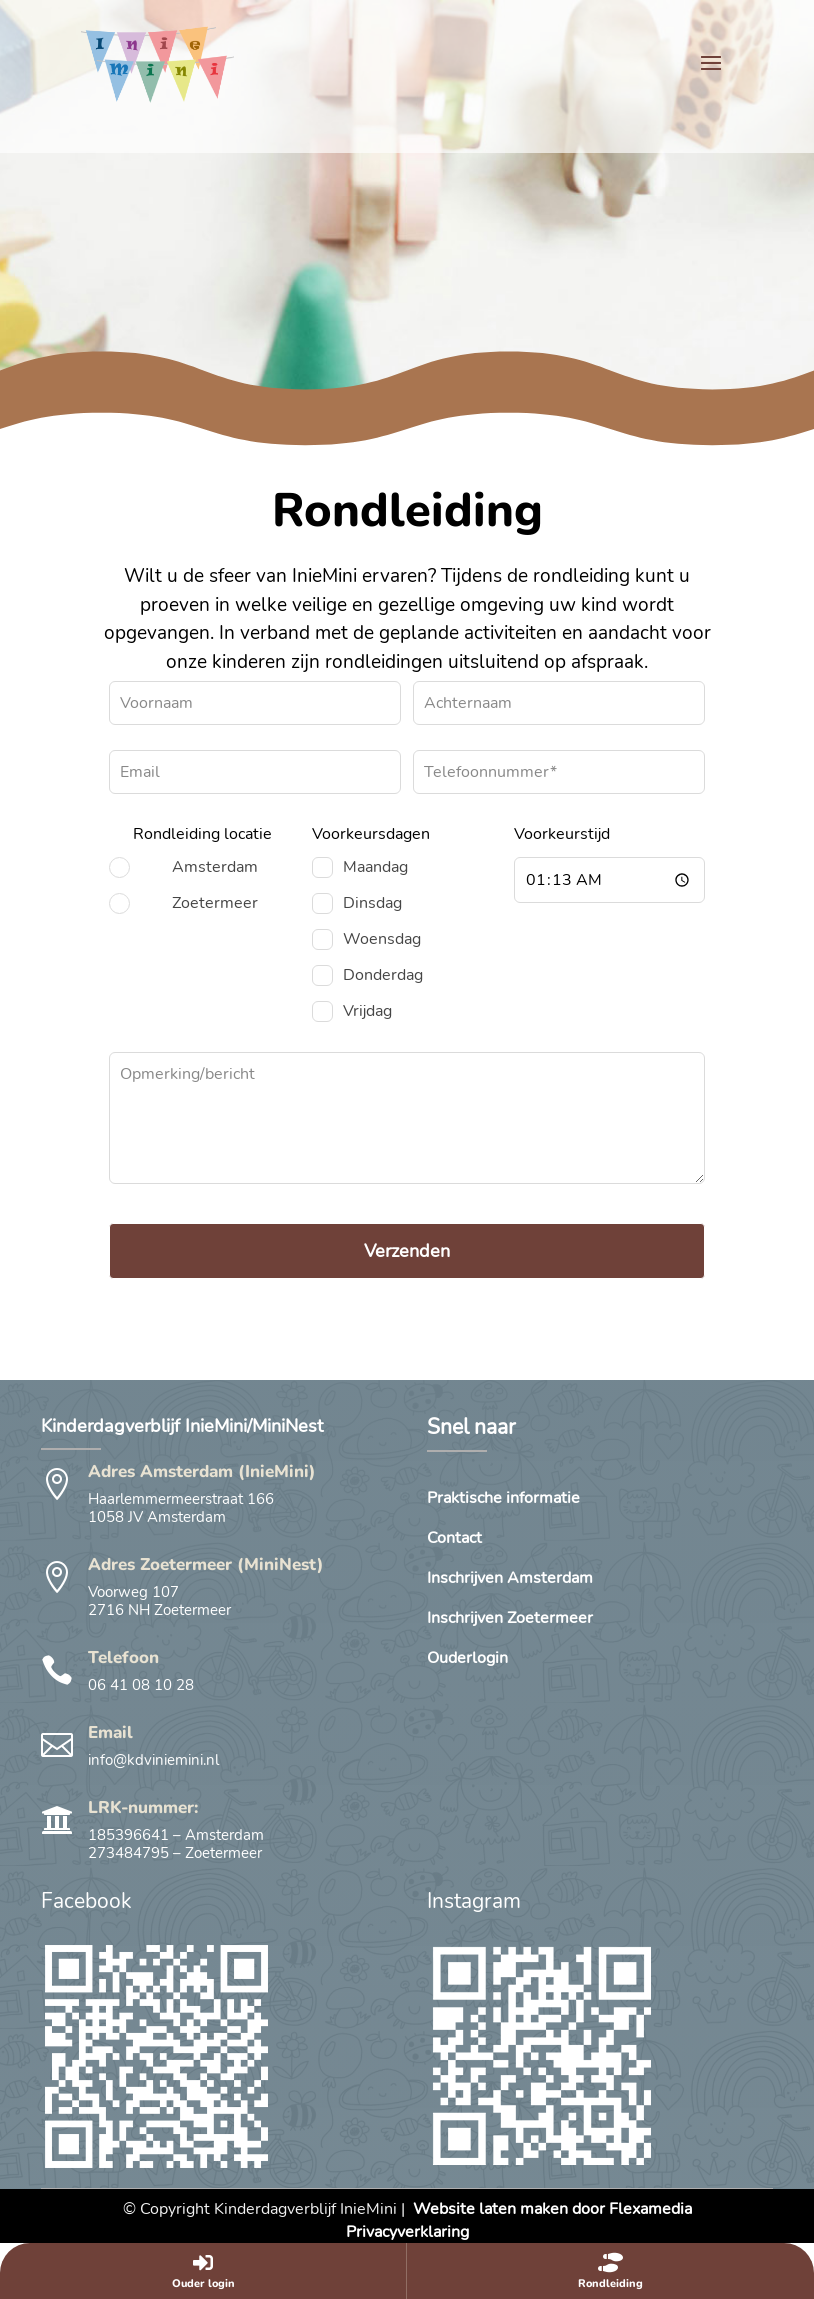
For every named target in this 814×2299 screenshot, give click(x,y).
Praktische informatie (503, 1500)
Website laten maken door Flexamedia (552, 2209)
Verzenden (407, 1251)
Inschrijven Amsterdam (510, 1580)
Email (110, 1732)
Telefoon (123, 1657)
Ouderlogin (467, 1660)
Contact (454, 1540)
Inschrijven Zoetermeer (510, 1620)
